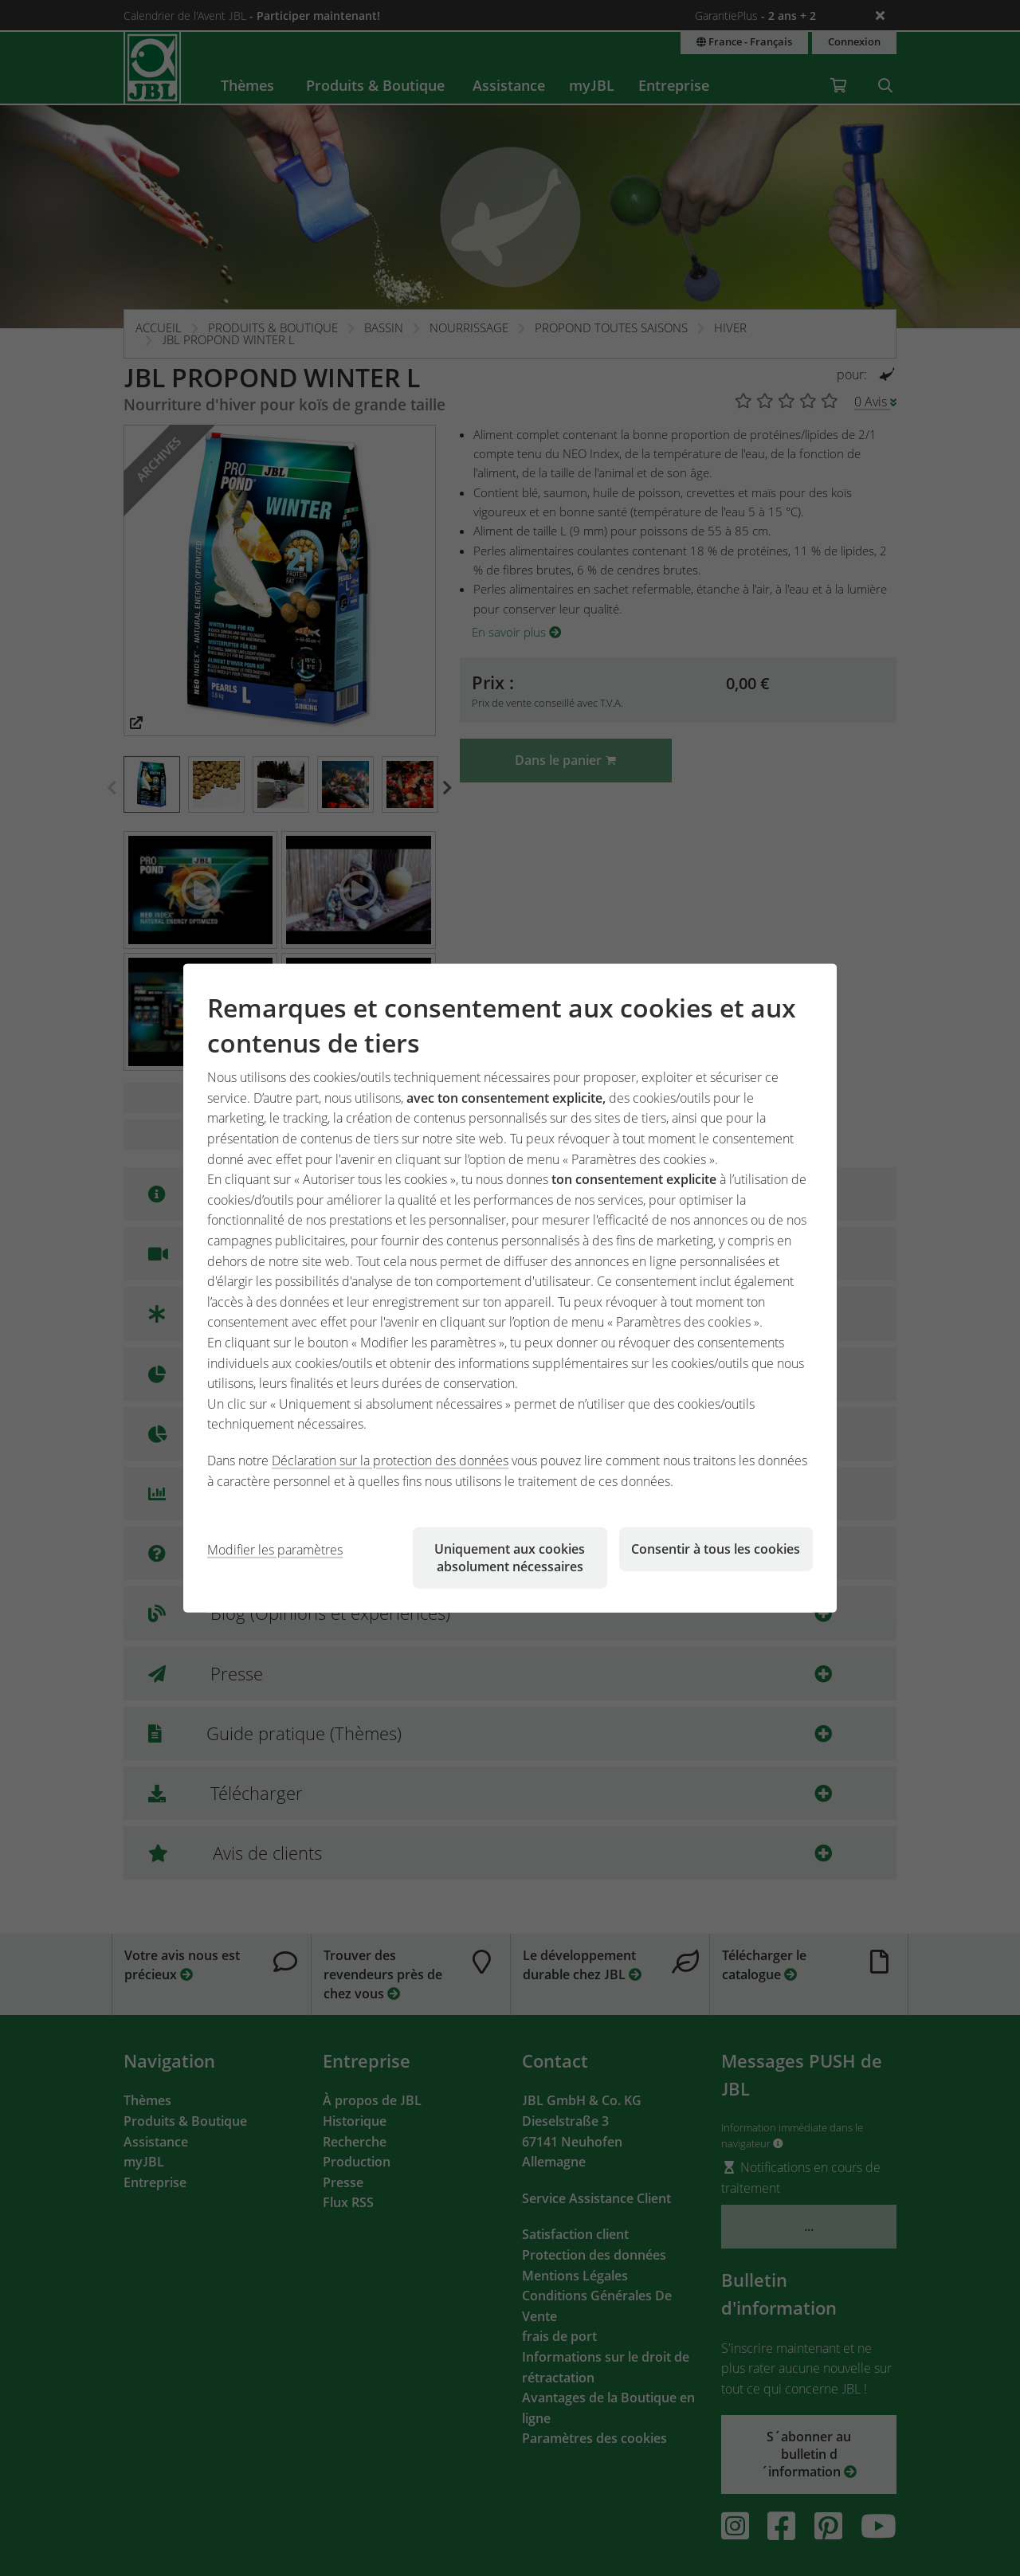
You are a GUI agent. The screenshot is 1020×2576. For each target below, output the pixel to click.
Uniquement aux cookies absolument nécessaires (509, 1557)
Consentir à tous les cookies (715, 1549)
